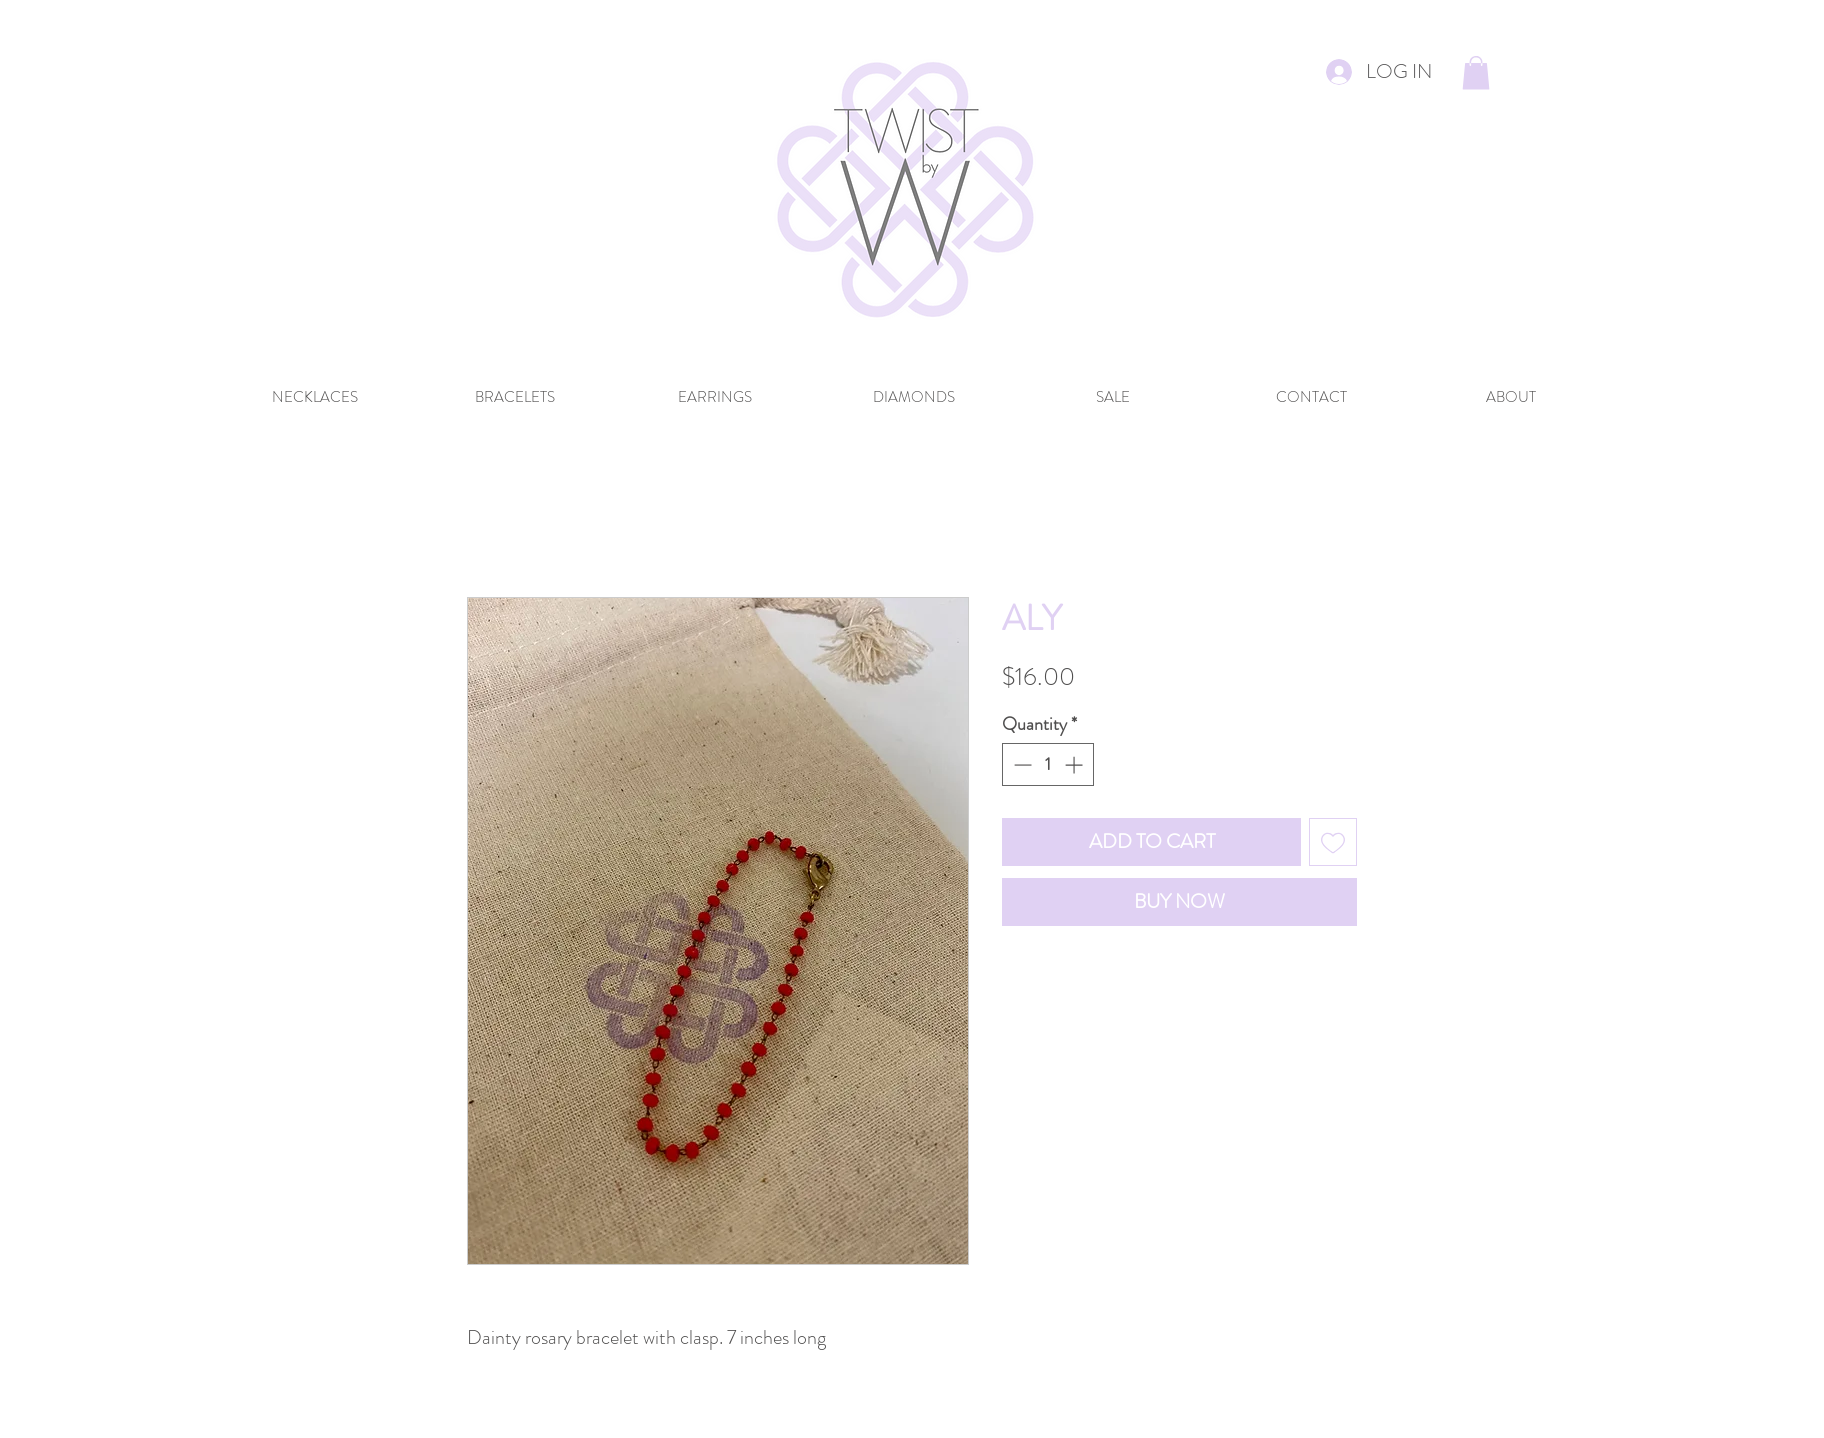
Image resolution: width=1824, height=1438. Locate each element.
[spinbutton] (1048, 764)
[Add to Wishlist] (1333, 842)
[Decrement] (1020, 764)
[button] (1476, 72)
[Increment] (1075, 764)
